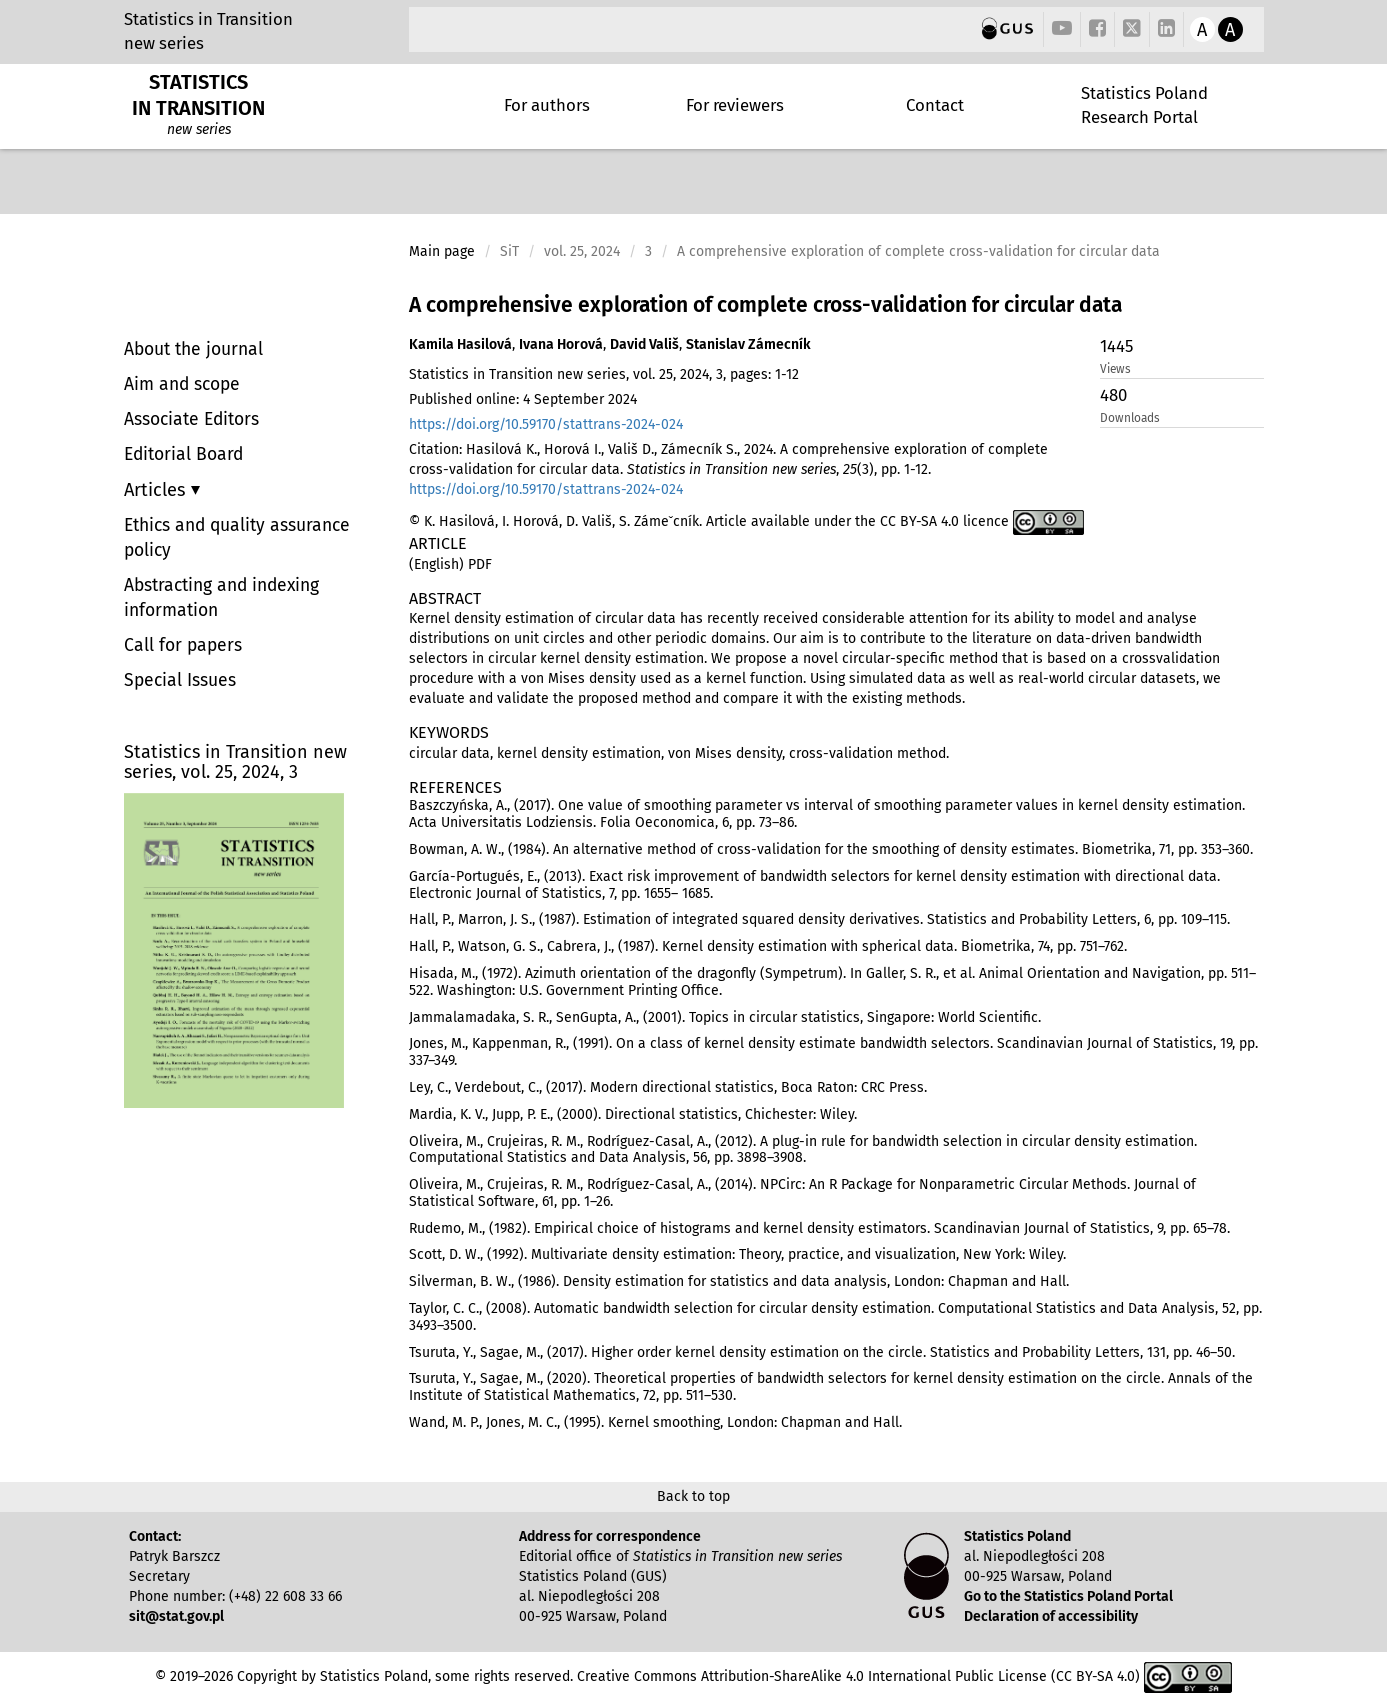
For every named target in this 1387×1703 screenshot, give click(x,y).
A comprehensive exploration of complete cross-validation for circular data (765, 305)
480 (1113, 395)
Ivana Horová (561, 344)
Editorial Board (183, 454)
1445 (1116, 346)
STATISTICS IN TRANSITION (198, 95)
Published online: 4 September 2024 (523, 399)
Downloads (1130, 418)
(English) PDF (450, 564)
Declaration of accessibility (1051, 1616)
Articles (157, 490)
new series (164, 43)
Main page (442, 251)
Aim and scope (182, 384)
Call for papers (183, 645)
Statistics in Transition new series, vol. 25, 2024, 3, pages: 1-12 (604, 374)
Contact (935, 105)
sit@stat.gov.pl (176, 1616)
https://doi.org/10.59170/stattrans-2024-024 (546, 424)
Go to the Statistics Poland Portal (1068, 1596)
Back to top (693, 1496)
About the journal (193, 349)
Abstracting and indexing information (221, 598)
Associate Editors (191, 419)
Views (1115, 369)
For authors (547, 105)
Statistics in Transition (208, 19)
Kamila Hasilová (460, 344)
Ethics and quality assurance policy (237, 538)
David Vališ (644, 344)
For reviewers (735, 105)
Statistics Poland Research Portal (1144, 105)
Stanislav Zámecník (748, 344)
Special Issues (180, 680)
